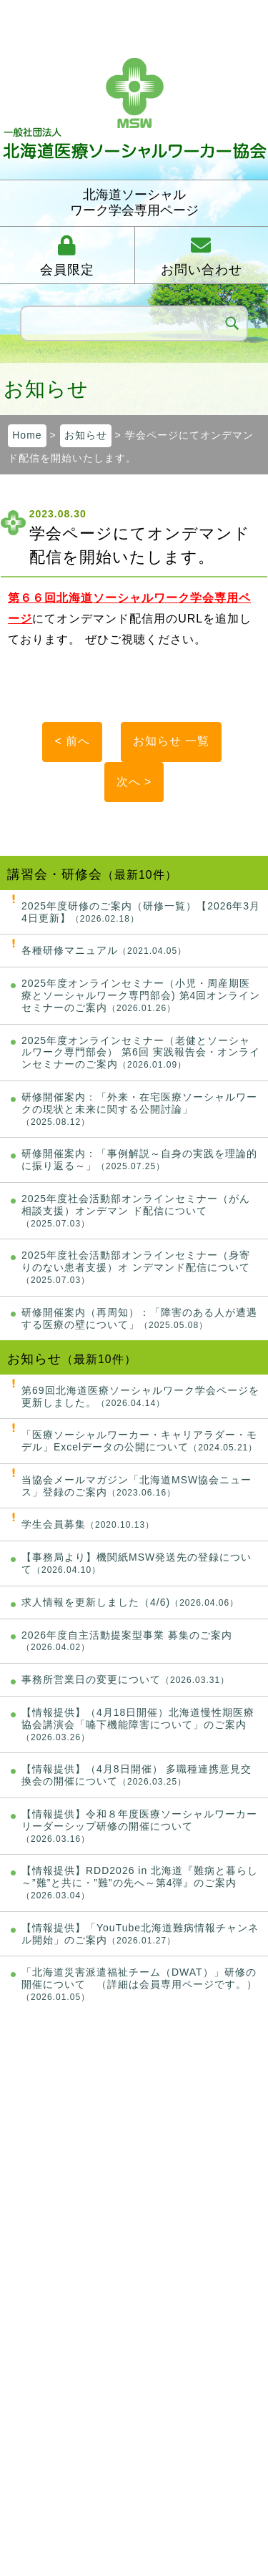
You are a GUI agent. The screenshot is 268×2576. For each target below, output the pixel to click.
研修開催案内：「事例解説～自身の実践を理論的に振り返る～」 (139, 1159)
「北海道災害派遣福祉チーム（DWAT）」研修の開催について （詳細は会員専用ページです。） (139, 1984)
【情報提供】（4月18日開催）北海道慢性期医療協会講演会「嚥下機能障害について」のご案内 (137, 1724)
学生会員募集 (87, 1524)
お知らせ (85, 435)
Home (26, 435)
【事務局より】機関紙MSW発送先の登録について (136, 1563)
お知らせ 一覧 (171, 741)
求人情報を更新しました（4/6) (130, 1602)
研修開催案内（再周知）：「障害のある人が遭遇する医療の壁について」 (139, 1318)
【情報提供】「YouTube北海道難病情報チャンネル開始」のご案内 (140, 1934)
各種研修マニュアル (104, 950)
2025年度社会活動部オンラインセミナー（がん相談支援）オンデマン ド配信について (135, 1211)
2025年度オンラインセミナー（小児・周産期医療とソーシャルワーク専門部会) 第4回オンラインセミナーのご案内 (140, 995)
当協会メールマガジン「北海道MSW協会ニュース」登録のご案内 (136, 1486)
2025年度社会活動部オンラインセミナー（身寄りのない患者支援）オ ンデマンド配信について (135, 1267)
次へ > (134, 782)
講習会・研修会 (54, 874)
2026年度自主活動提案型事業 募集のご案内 (126, 1641)
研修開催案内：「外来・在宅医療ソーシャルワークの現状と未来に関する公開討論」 (139, 1109)
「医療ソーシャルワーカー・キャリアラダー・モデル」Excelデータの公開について (139, 1441)
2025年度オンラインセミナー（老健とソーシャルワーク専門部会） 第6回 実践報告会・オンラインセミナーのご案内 (140, 1052)
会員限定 (67, 270)
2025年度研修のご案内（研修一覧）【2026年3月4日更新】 (140, 912)
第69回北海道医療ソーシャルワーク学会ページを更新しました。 (140, 1396)
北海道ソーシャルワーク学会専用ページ (134, 202)
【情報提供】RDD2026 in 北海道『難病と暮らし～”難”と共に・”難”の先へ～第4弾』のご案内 (139, 1883)
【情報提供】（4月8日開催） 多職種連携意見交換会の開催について (136, 1775)
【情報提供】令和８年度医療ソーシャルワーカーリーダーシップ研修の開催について (139, 1826)
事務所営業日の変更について (125, 1679)
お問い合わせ (201, 270)
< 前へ (72, 741)
